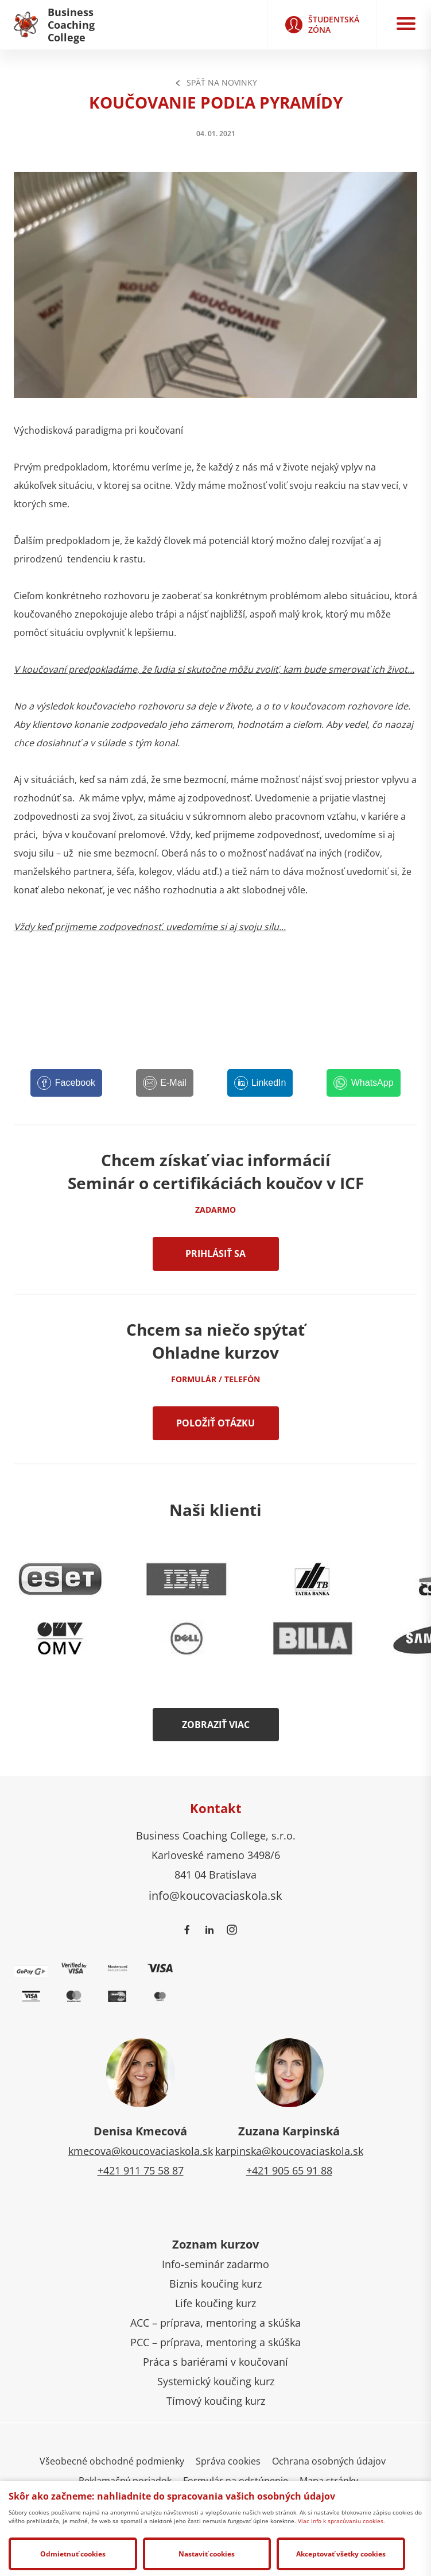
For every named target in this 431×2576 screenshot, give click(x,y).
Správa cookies (228, 2461)
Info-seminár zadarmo (215, 2264)
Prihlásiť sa (215, 1253)
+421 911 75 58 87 (141, 2170)
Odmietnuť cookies (73, 2554)
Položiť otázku (215, 1423)
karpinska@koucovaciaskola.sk (289, 2151)
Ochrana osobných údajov (329, 2461)
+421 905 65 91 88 (289, 2170)
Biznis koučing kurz (215, 2283)
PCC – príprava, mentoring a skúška (215, 2342)
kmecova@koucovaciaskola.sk (140, 2151)
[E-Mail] (164, 1083)
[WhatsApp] (363, 1083)
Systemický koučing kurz (215, 2381)
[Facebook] (66, 1083)
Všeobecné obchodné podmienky (112, 2461)
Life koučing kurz (215, 2303)
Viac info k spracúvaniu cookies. (341, 2521)
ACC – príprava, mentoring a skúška (215, 2323)
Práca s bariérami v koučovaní (215, 2362)
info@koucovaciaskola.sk (215, 1895)
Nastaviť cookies (206, 2554)
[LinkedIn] (260, 1083)
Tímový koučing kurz (215, 2401)
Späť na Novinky (215, 82)
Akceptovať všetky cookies (341, 2554)
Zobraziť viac (216, 1724)
